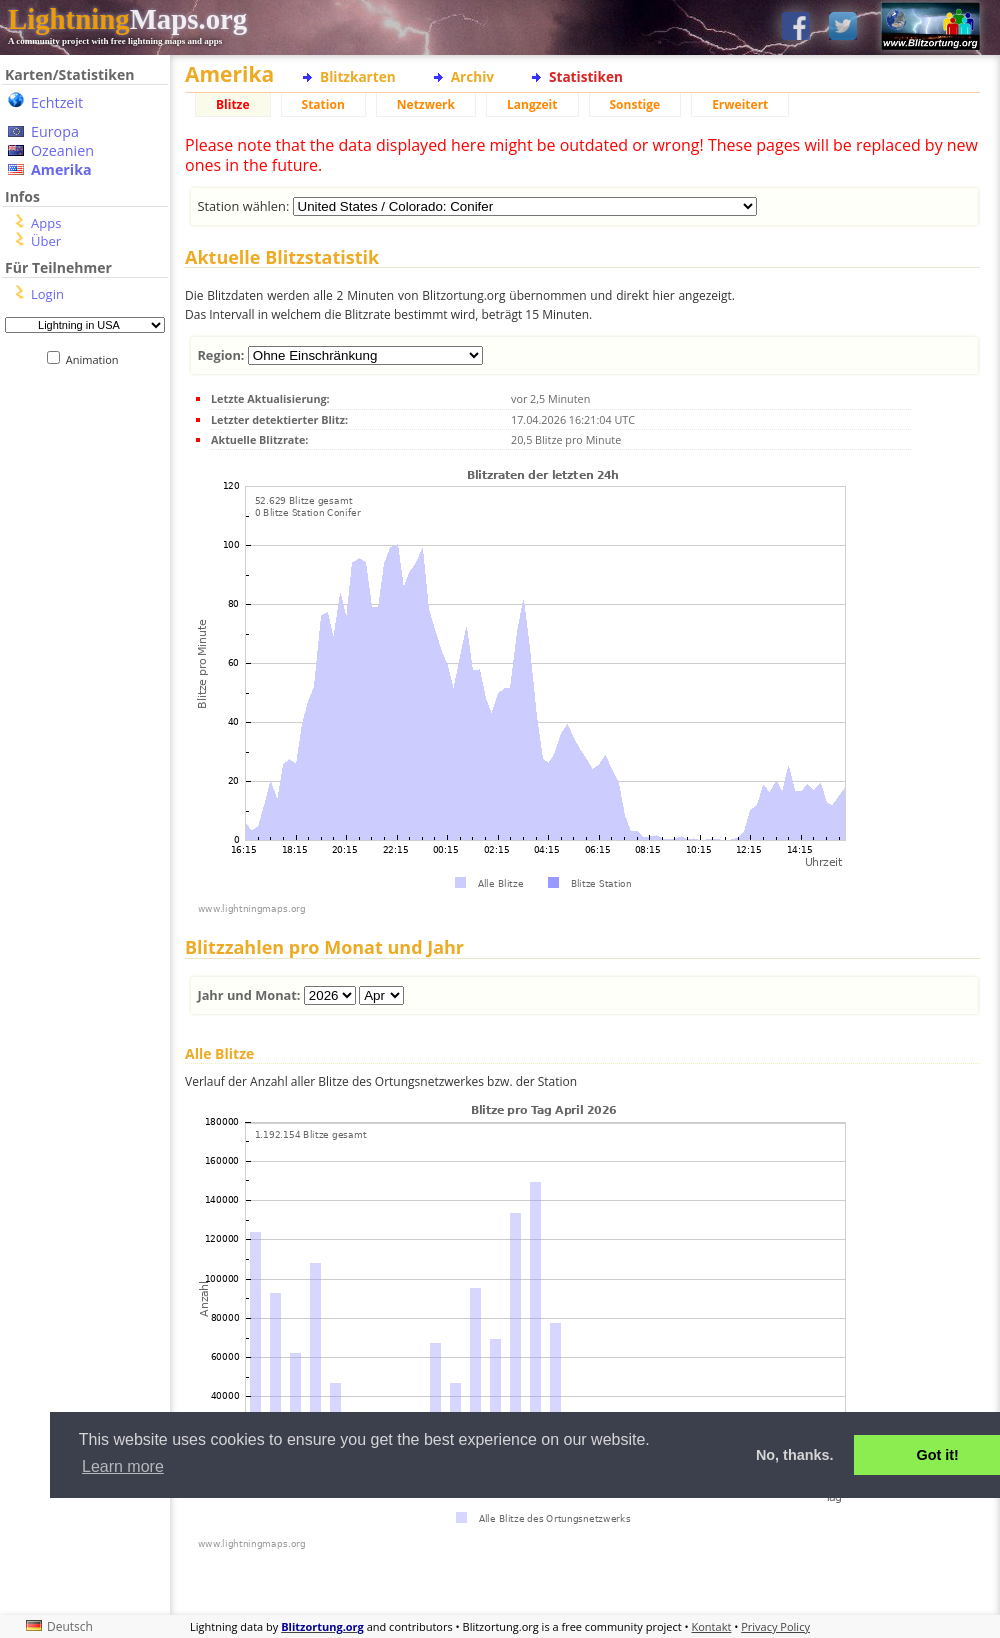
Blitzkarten (358, 76)
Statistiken (586, 76)
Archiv (472, 76)
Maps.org (127, 19)
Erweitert (740, 104)
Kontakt (712, 1626)
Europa (55, 131)
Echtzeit (57, 102)
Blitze (233, 104)
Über (46, 241)
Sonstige (635, 104)
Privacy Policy (775, 1626)
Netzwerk (426, 104)
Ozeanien (62, 150)
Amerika (61, 169)
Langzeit (532, 104)
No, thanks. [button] (795, 1455)
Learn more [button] (123, 1466)
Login (47, 294)
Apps (46, 223)
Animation (96, 359)
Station (323, 104)
